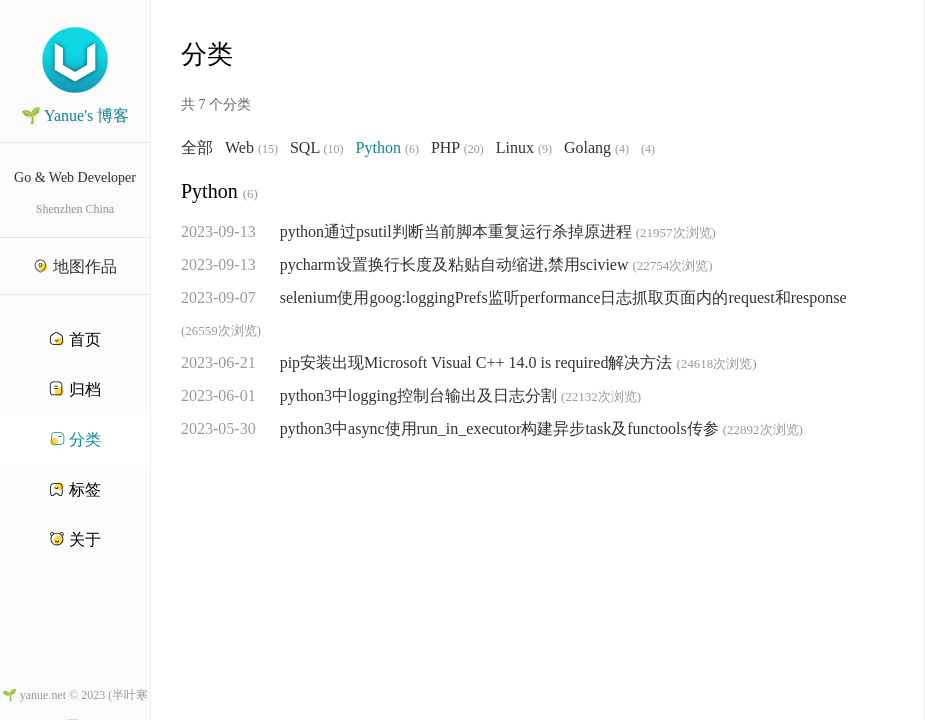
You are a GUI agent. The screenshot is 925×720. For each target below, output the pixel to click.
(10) (334, 149)
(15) (268, 149)
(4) (622, 149)
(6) (412, 149)
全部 (197, 148)
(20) (474, 149)
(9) (545, 149)
